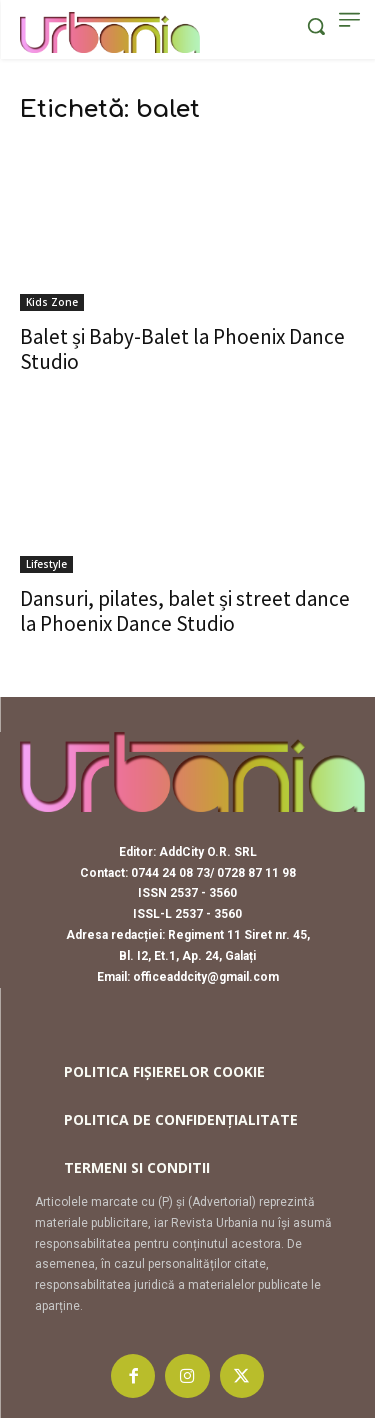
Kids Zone (52, 302)
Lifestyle (46, 564)
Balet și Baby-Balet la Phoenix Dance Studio (182, 349)
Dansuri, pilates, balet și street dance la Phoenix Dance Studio (185, 611)
